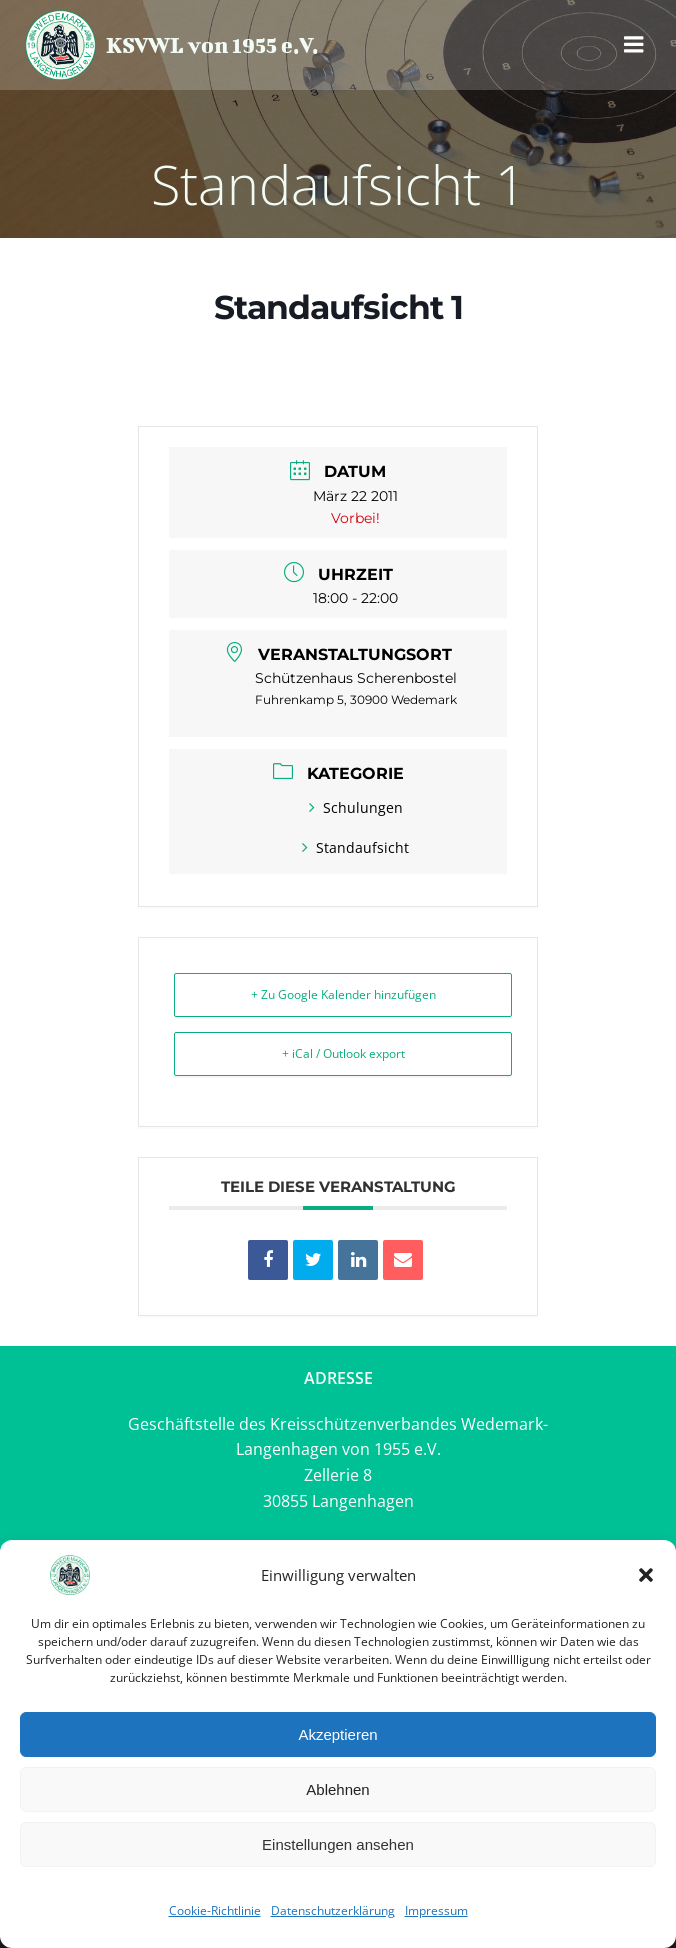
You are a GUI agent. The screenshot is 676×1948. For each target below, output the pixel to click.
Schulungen (356, 807)
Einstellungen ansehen (338, 1844)
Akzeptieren (337, 1734)
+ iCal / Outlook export (343, 1053)
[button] (646, 1575)
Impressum (436, 1910)
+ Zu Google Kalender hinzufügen (343, 994)
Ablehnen (337, 1789)
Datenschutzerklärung (333, 1910)
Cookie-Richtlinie (215, 1910)
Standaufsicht (355, 847)
